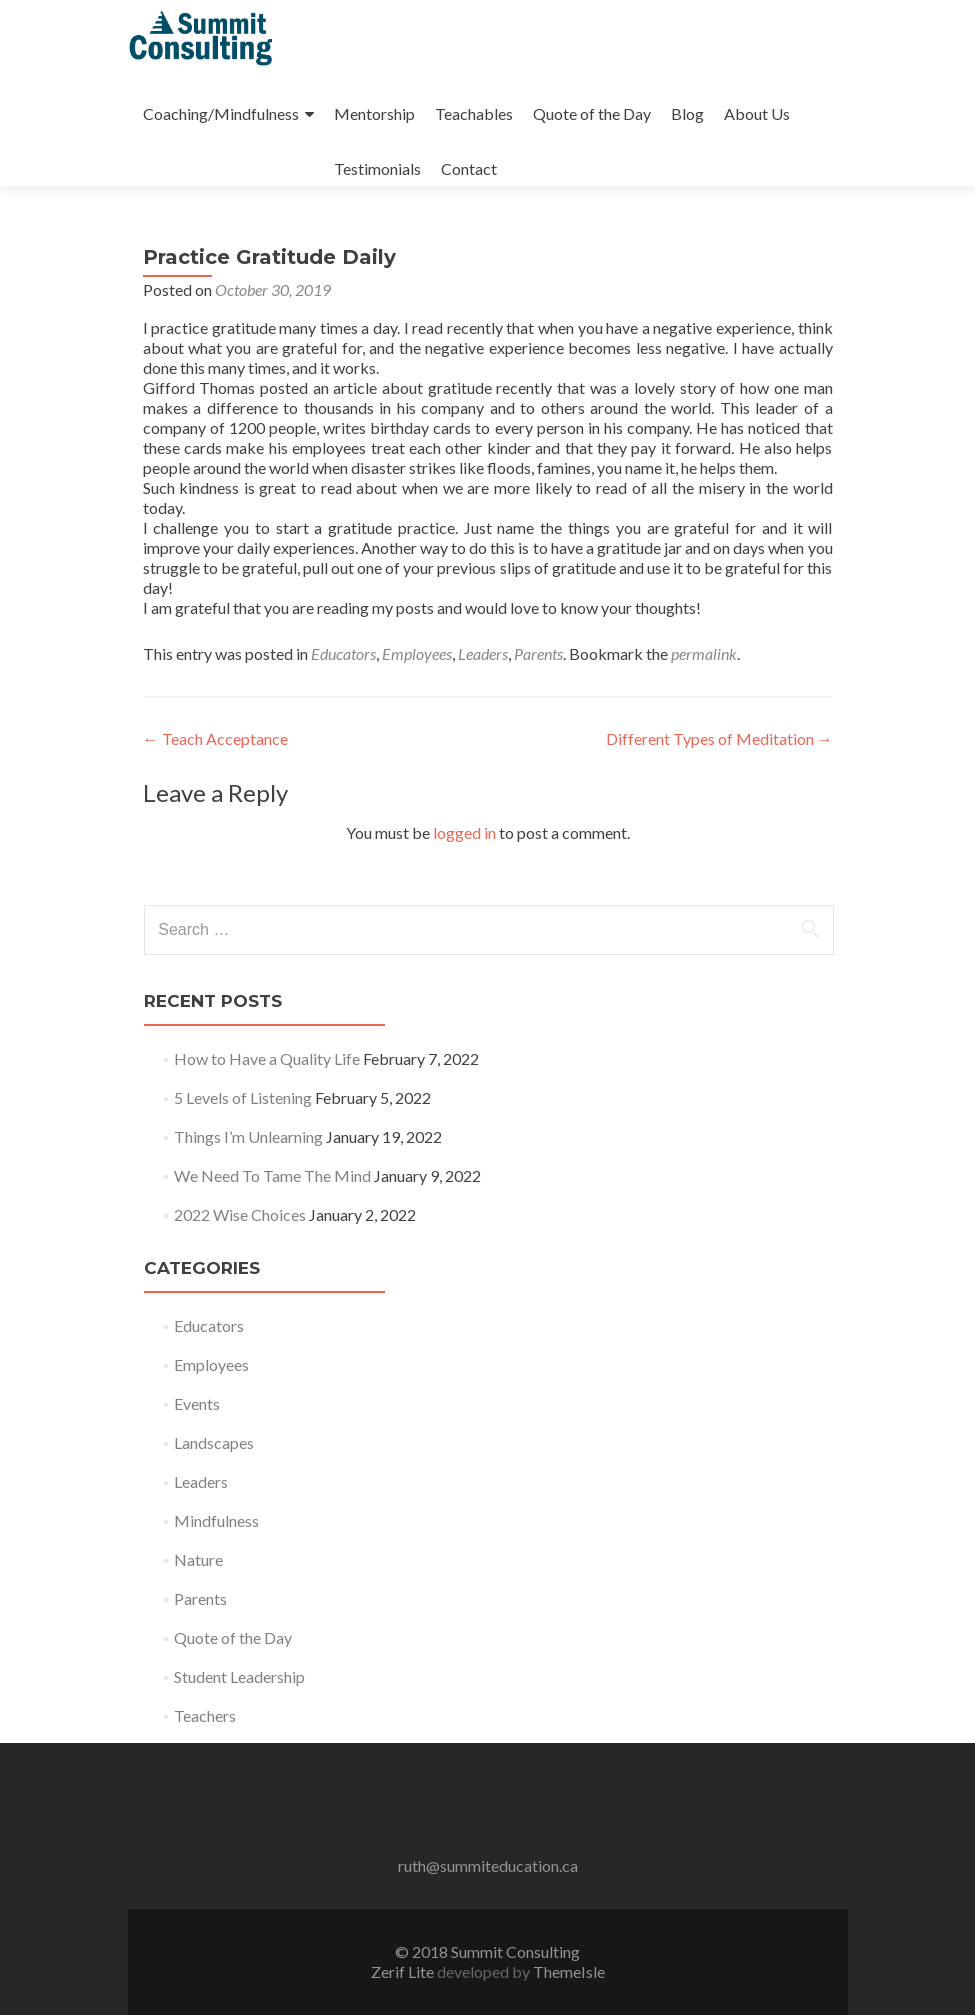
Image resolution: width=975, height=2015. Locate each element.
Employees (417, 653)
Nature (198, 1559)
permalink (704, 653)
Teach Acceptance (215, 738)
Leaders (483, 653)
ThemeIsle (569, 1971)
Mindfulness (216, 1520)
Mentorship (374, 113)
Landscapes (214, 1442)
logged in (464, 832)
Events (197, 1403)
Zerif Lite (404, 1971)
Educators (343, 653)
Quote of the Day (592, 113)
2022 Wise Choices (240, 1214)
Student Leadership (239, 1676)
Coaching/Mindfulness (221, 113)
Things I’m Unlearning (248, 1136)
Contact (469, 168)
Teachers (205, 1715)
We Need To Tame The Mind (272, 1175)
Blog (687, 113)
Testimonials (377, 168)
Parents (538, 653)
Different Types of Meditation (719, 738)
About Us (757, 113)
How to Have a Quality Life (267, 1058)
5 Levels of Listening (243, 1097)
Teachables (474, 113)
